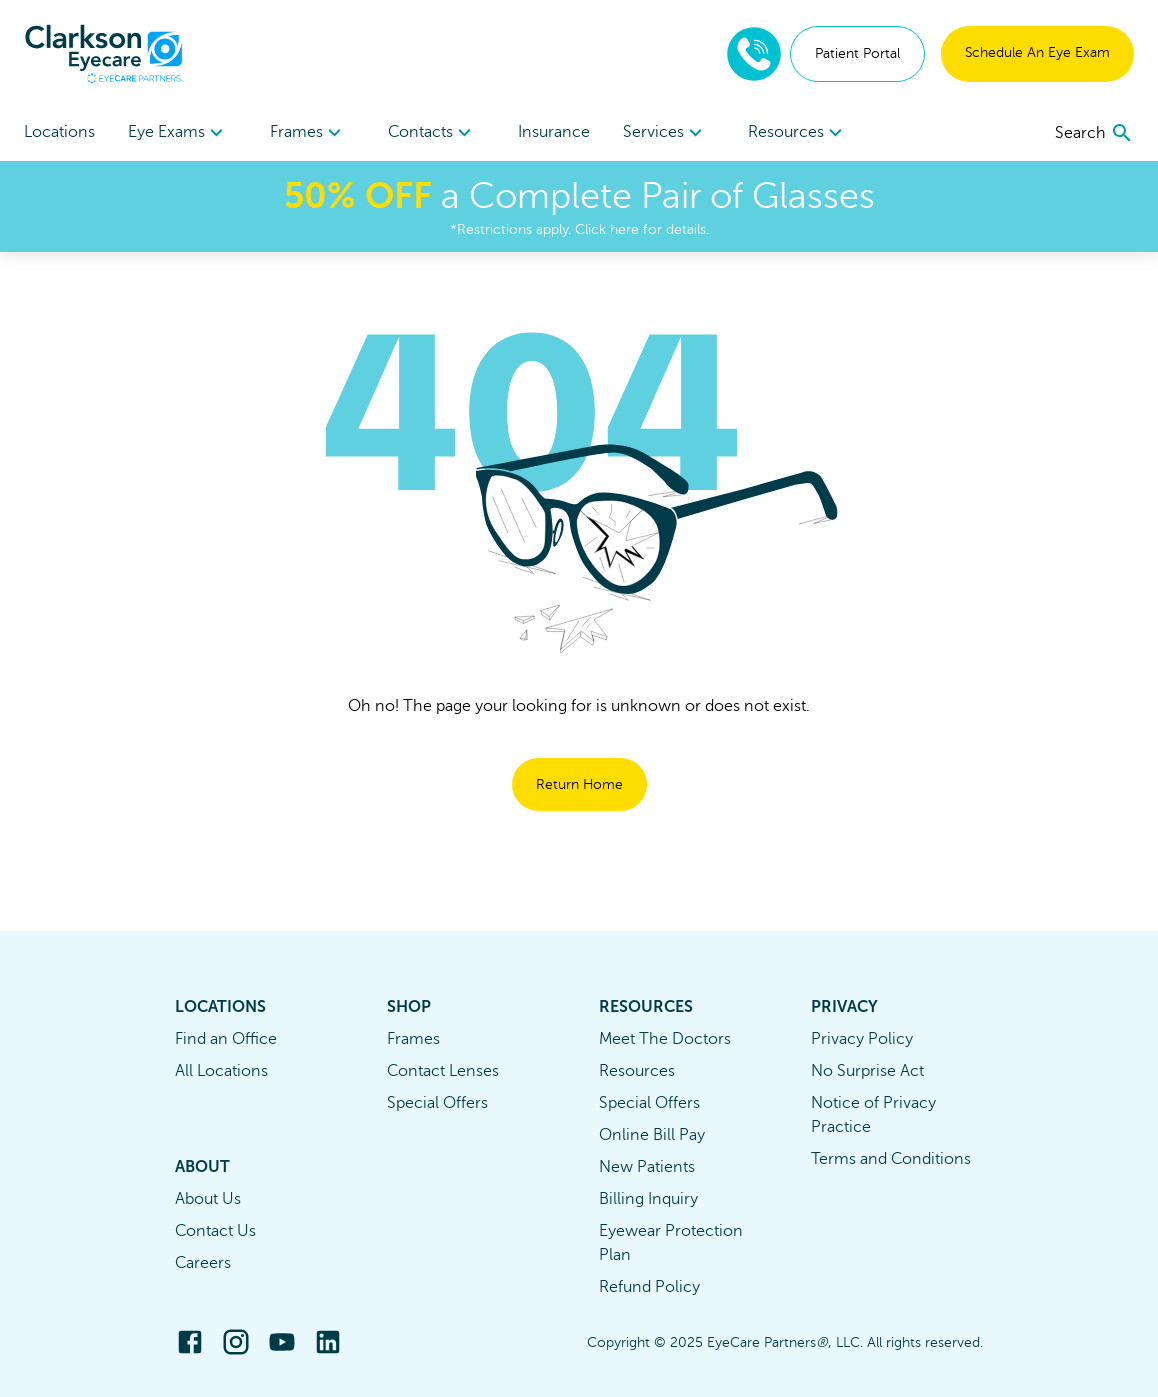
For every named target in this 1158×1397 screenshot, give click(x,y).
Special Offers (437, 1103)
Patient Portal (857, 53)
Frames (413, 1039)
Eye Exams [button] (178, 133)
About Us (208, 1199)
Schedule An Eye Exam (1037, 52)
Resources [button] (798, 133)
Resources (637, 1071)
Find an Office (226, 1039)
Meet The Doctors (665, 1039)
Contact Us (215, 1231)
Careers (203, 1263)
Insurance (554, 132)
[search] (1094, 133)
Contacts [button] (432, 133)
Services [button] (665, 133)
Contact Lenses (443, 1071)
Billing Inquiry (648, 1199)
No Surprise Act (867, 1071)
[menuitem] (178, 132)
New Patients (647, 1167)
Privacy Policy (862, 1039)
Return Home (579, 784)
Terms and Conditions (891, 1159)
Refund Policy (649, 1287)
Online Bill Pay (652, 1135)
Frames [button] (308, 133)
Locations (59, 132)
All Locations (221, 1071)
